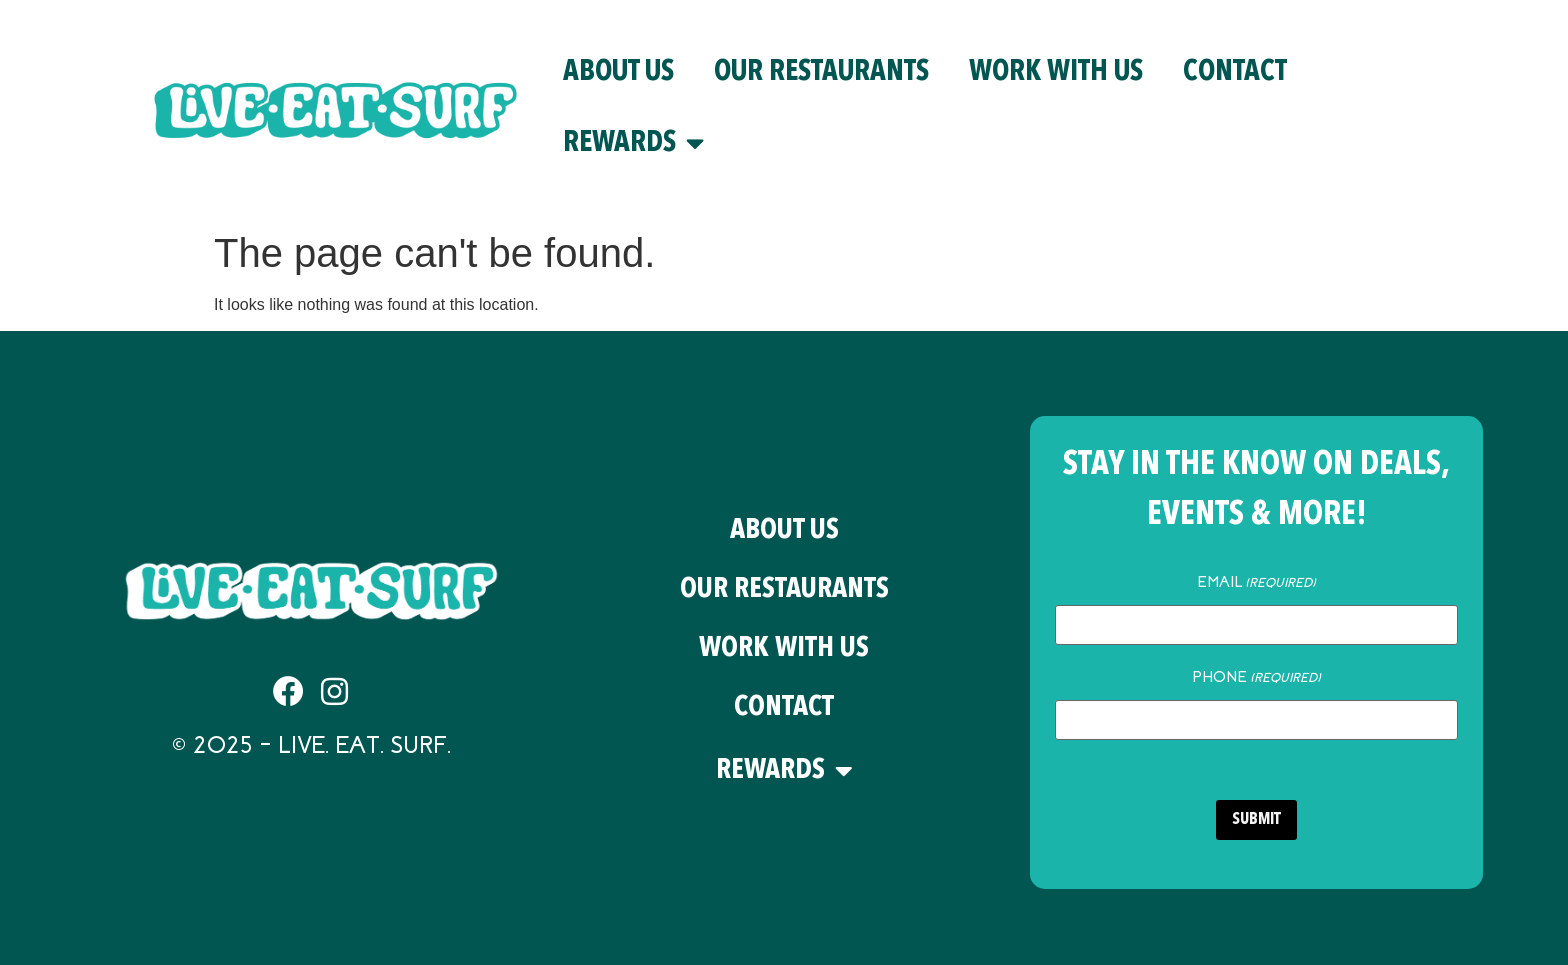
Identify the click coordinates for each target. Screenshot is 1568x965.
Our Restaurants (821, 72)
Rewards (633, 143)
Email (1256, 582)
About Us (618, 72)
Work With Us (1056, 72)
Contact (1235, 72)
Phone (1256, 677)
